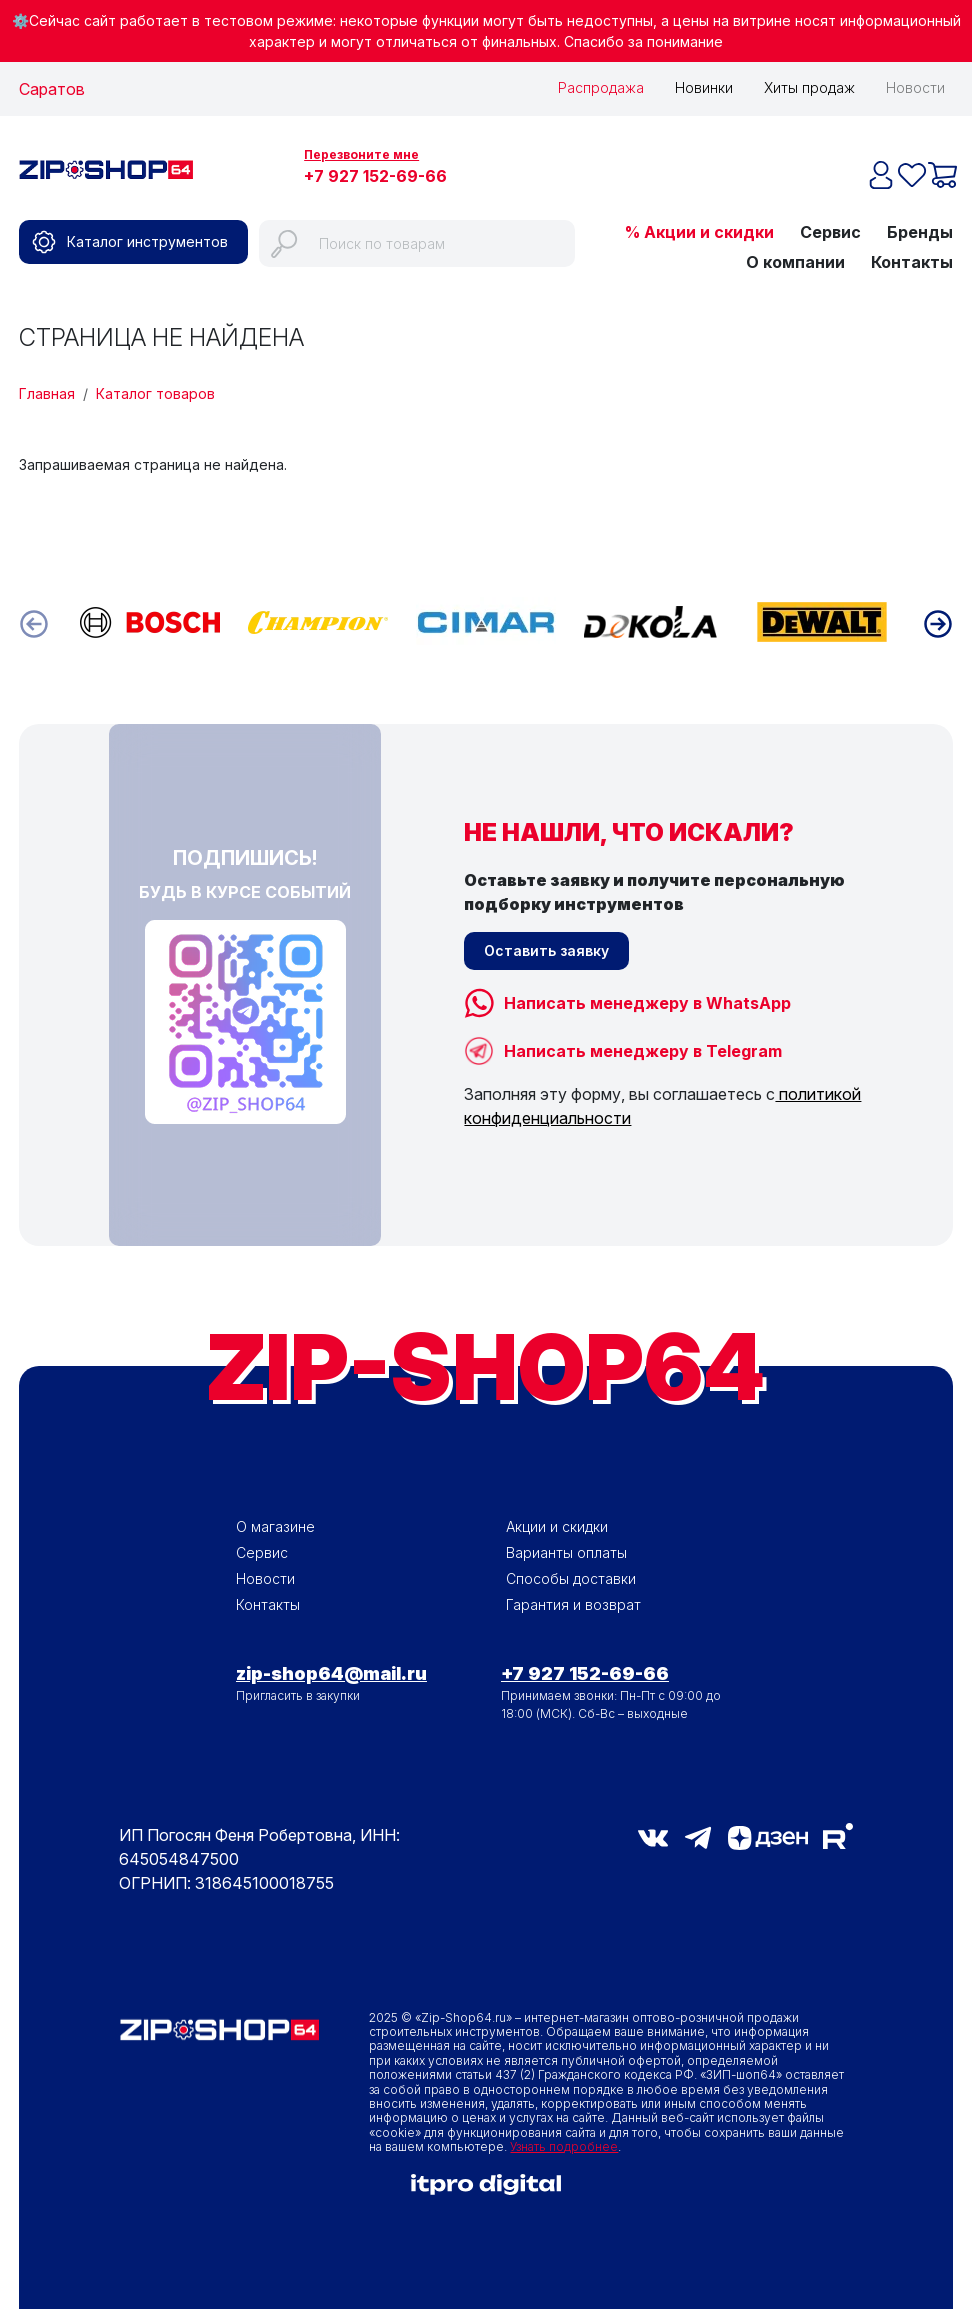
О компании (795, 260)
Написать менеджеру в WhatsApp (647, 1001)
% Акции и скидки (699, 230)
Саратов (52, 89)
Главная (47, 391)
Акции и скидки (557, 1524)
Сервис (830, 230)
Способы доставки (571, 1576)
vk (653, 1836)
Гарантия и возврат (573, 1602)
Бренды (920, 230)
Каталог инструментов (147, 239)
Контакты (912, 260)
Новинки (704, 87)
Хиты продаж (809, 87)
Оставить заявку (546, 948)
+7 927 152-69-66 (375, 176)
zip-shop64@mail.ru (331, 1671)
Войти (699, 168)
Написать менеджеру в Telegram (643, 1049)
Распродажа (601, 87)
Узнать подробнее (564, 2144)
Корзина (921, 168)
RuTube (838, 1834)
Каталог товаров (155, 391)
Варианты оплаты (566, 1550)
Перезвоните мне (361, 154)
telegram (698, 1836)
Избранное (806, 168)
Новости (915, 87)
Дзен (768, 1836)
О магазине (275, 1524)
